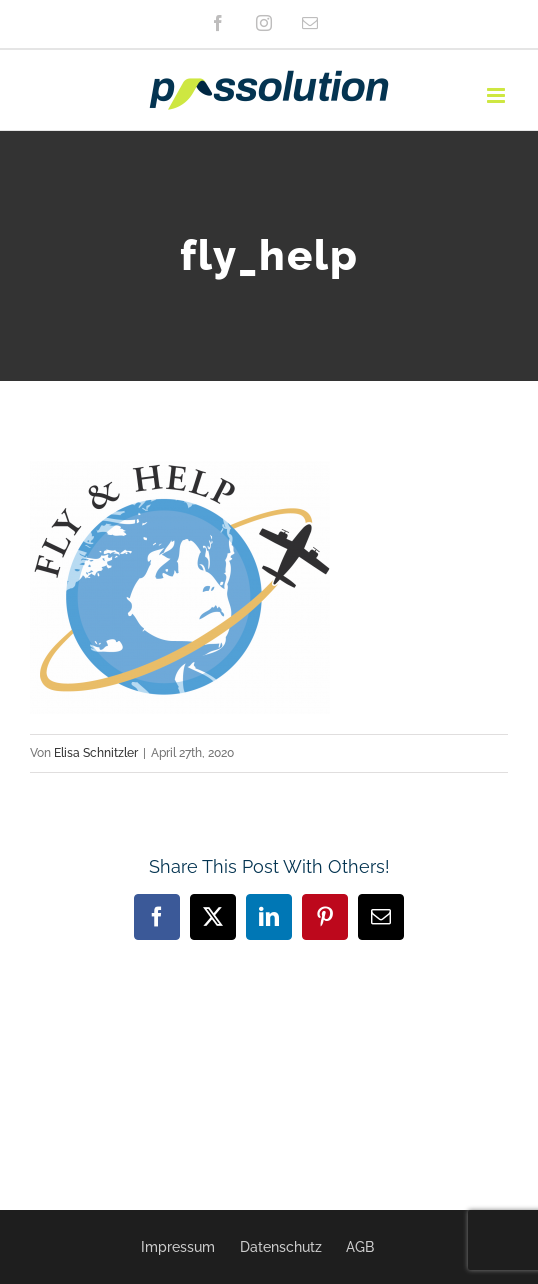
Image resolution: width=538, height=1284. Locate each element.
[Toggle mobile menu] (497, 95)
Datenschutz (281, 1247)
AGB (360, 1247)
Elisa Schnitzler (96, 753)
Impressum (178, 1247)
